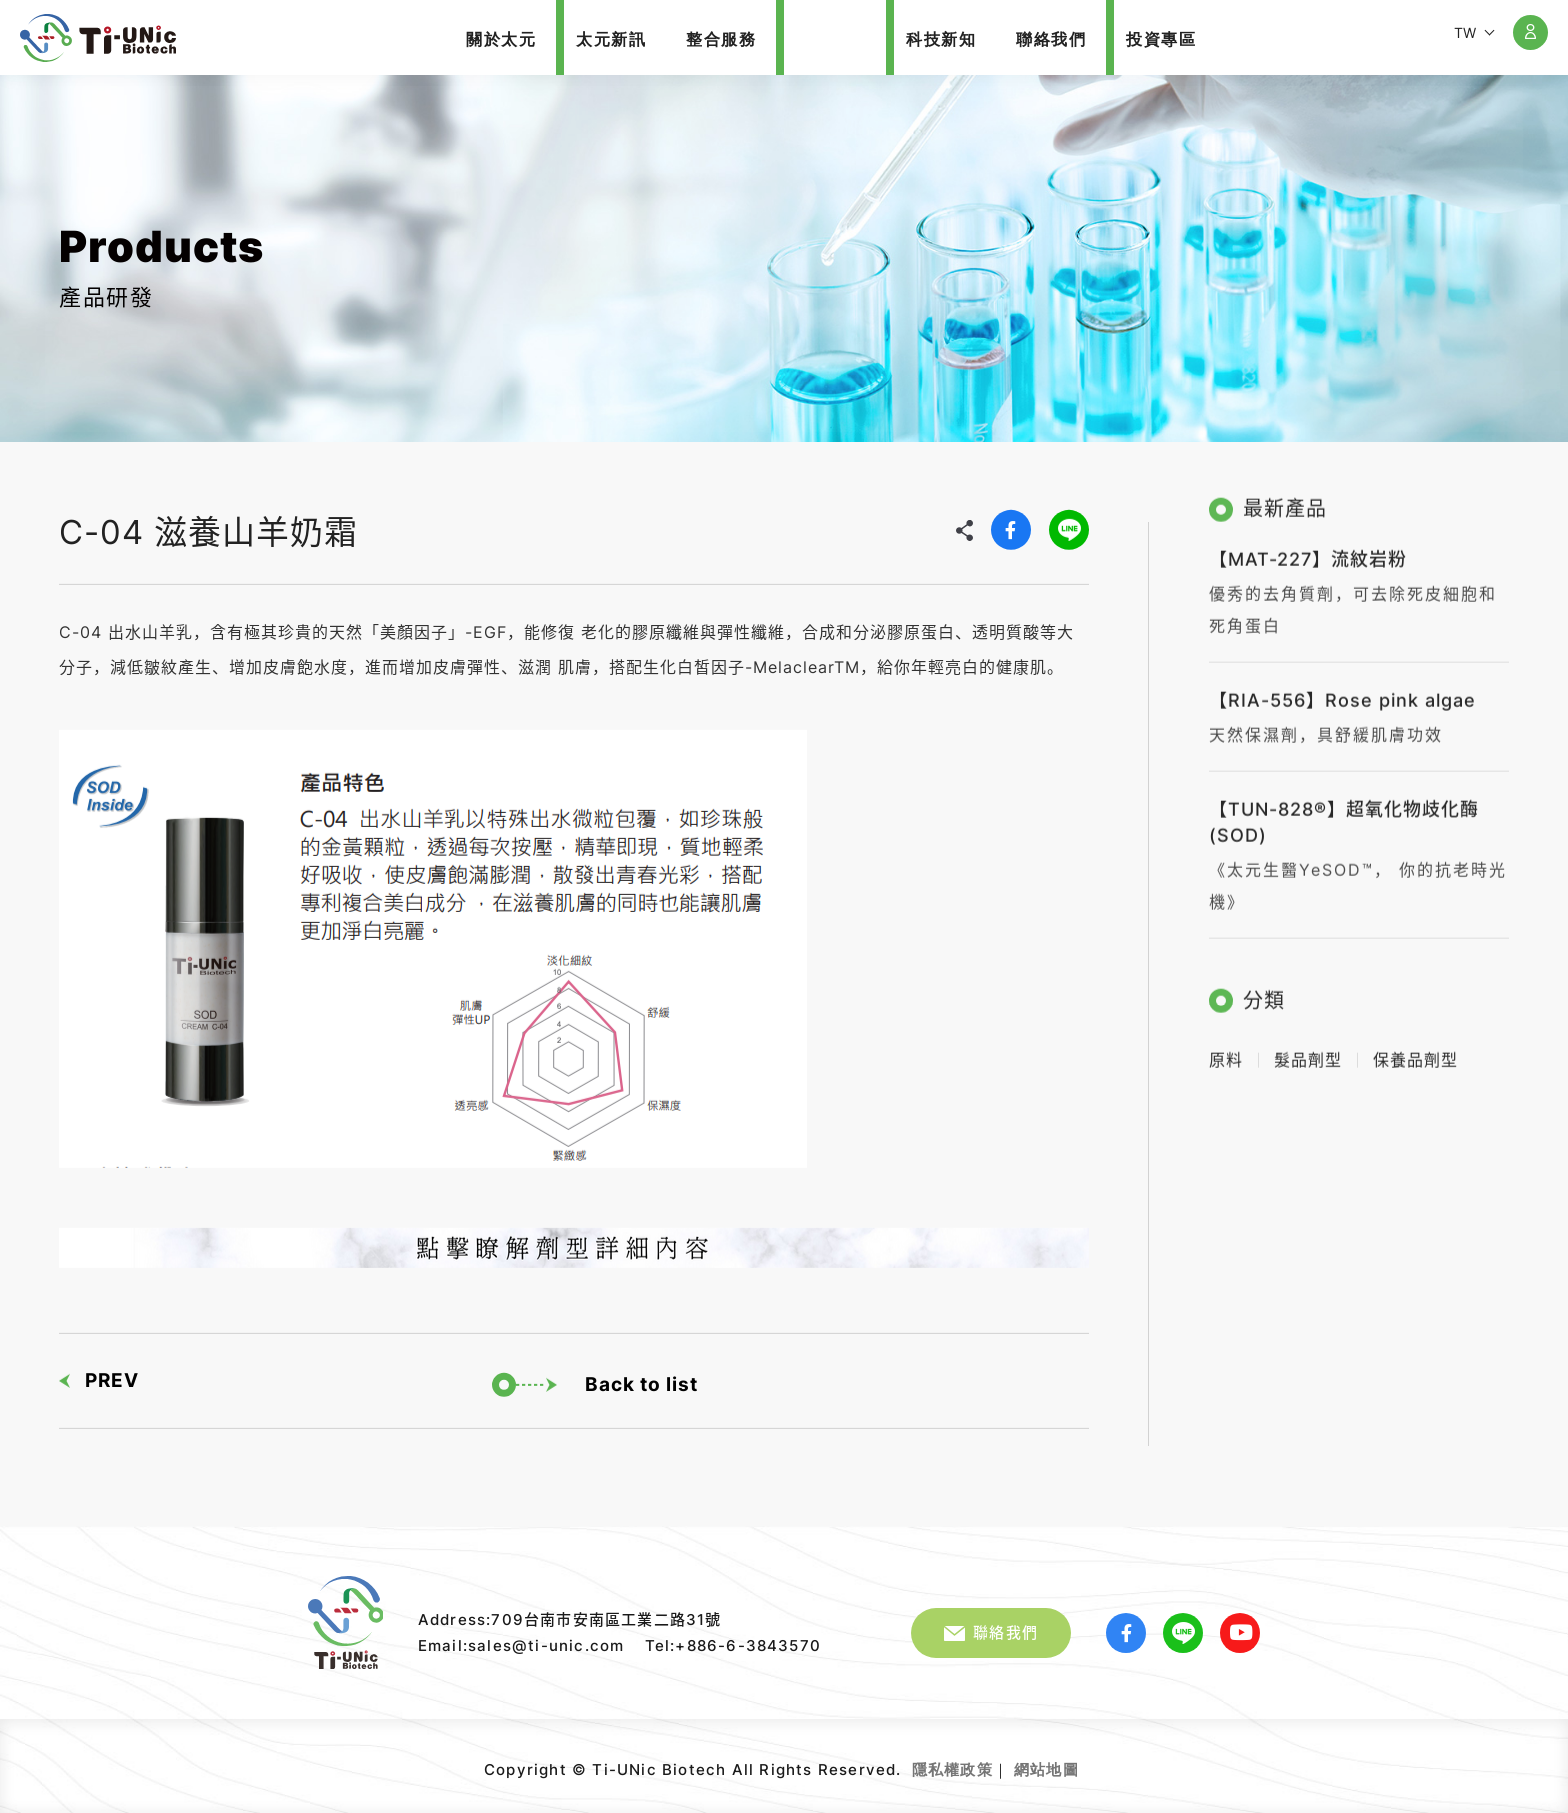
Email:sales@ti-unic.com (521, 1645)
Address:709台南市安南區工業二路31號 (570, 1619)
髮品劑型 (1308, 1051)
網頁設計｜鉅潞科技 (1081, 1762)
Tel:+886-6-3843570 (733, 1645)
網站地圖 (1046, 1769)
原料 (1226, 1051)
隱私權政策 (952, 1769)
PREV (99, 1375)
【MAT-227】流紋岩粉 (1308, 550)
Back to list (595, 1380)
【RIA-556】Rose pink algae (1342, 691)
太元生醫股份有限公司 (98, 38)
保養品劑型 (1415, 1051)
